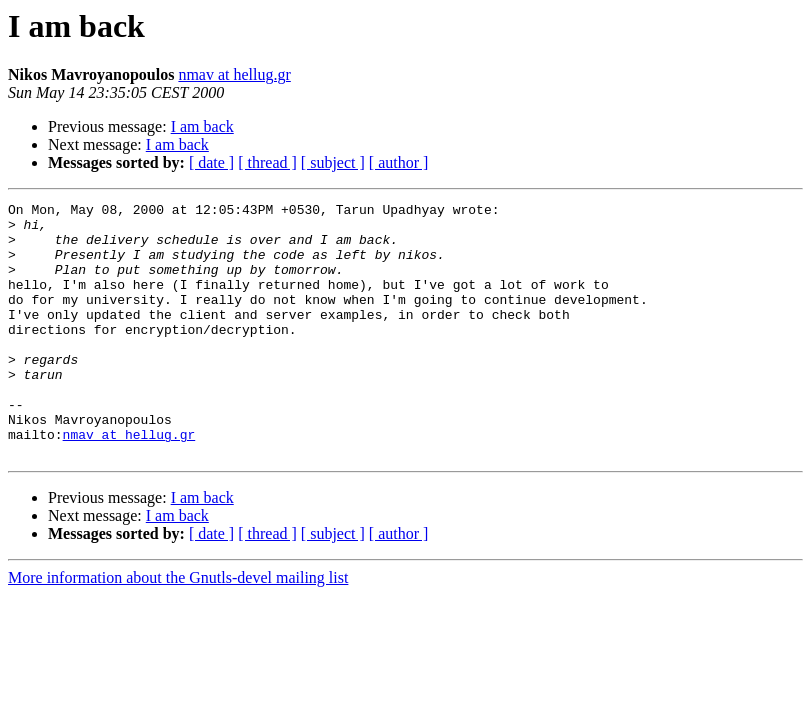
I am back (202, 126)
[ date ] (211, 162)
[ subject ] (333, 162)
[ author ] (399, 162)
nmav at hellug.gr (234, 74)
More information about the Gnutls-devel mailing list (178, 628)
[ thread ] (267, 162)
